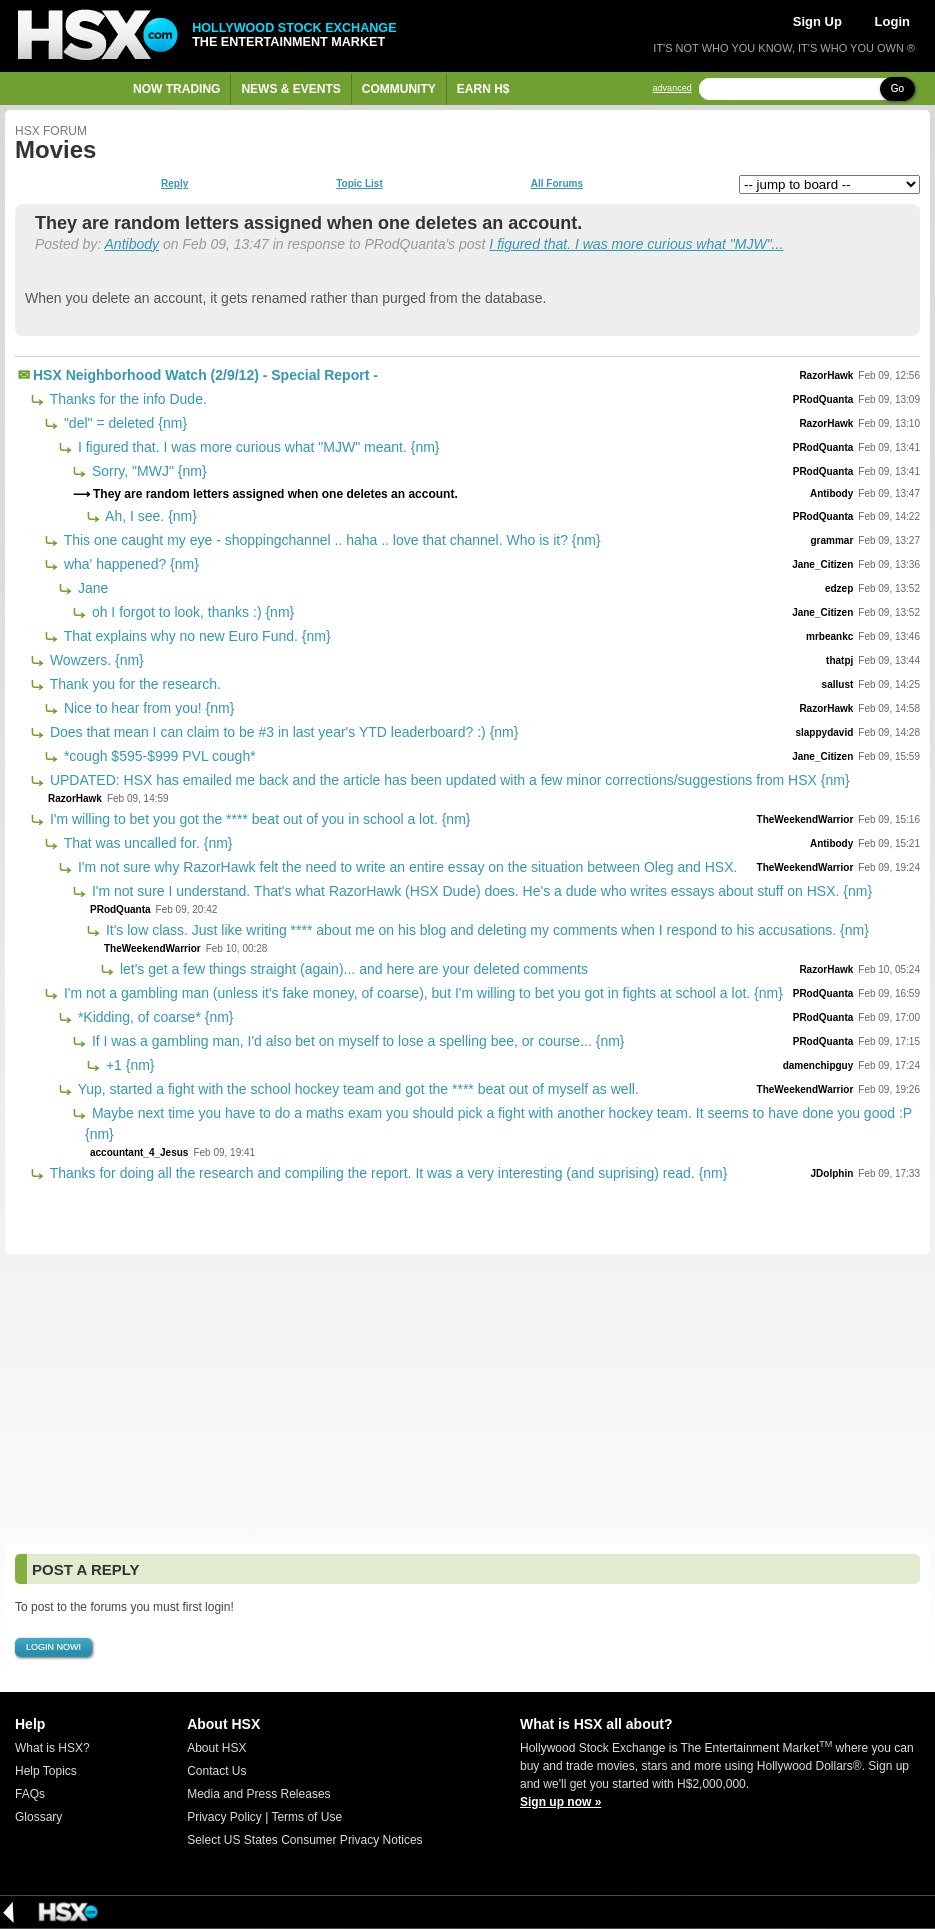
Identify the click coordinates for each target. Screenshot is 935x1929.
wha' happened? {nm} (129, 564)
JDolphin (832, 1173)
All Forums (557, 184)
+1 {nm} (128, 1065)
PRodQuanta (823, 399)
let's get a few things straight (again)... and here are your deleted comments (352, 969)
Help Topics (46, 1771)
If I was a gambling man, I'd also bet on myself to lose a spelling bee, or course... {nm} (356, 1041)
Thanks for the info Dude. (126, 399)
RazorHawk (826, 375)
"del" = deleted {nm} (123, 423)
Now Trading (176, 89)
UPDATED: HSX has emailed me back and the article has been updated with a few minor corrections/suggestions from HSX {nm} (448, 780)
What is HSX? (52, 1748)
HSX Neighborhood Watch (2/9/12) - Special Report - (205, 375)
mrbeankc (829, 636)
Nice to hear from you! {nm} (147, 708)
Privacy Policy (224, 1817)
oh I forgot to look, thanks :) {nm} (191, 612)
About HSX (216, 1748)
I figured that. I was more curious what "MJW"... (636, 244)
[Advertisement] (467, 1399)
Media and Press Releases (258, 1794)
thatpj (839, 660)
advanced (672, 88)
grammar (831, 540)
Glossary (38, 1817)
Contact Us (216, 1771)
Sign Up (817, 21)
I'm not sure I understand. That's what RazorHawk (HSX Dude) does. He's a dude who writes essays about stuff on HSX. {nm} (480, 891)
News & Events (290, 89)
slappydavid (824, 732)
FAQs (30, 1794)
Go (897, 88)
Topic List (359, 184)
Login (892, 21)
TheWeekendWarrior (805, 819)
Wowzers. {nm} (95, 660)
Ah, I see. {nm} (149, 516)
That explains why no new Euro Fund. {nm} (195, 636)
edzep (839, 588)
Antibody (132, 244)
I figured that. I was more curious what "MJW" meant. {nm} (257, 447)
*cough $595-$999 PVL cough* (158, 756)
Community (399, 89)
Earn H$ (483, 89)
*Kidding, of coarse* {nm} (154, 1017)
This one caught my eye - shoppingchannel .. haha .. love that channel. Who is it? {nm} (330, 540)
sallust (838, 684)
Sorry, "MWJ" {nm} (147, 471)
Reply (174, 184)
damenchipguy (818, 1065)
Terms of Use (306, 1817)
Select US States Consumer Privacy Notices (304, 1840)
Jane (91, 588)
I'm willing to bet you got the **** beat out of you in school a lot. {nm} (258, 819)
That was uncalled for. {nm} (146, 843)
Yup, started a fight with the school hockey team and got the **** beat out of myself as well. (356, 1089)
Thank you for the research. (133, 684)
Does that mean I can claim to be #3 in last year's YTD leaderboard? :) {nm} (282, 732)
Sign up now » (560, 1802)
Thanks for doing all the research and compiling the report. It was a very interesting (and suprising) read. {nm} (386, 1173)
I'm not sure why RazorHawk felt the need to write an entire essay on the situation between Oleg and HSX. (405, 867)
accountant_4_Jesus (139, 1152)
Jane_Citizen (822, 564)
